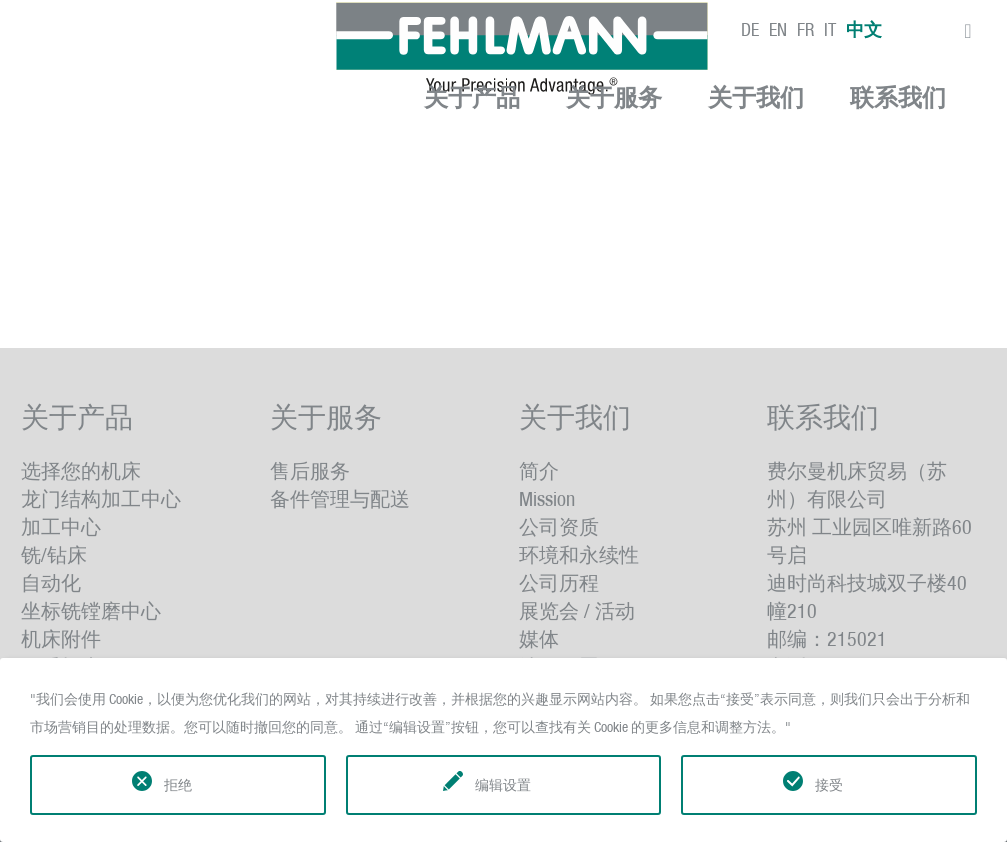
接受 (829, 785)
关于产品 (472, 98)
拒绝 (178, 785)
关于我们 (756, 98)
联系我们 (898, 98)
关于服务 (614, 98)
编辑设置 (503, 785)
